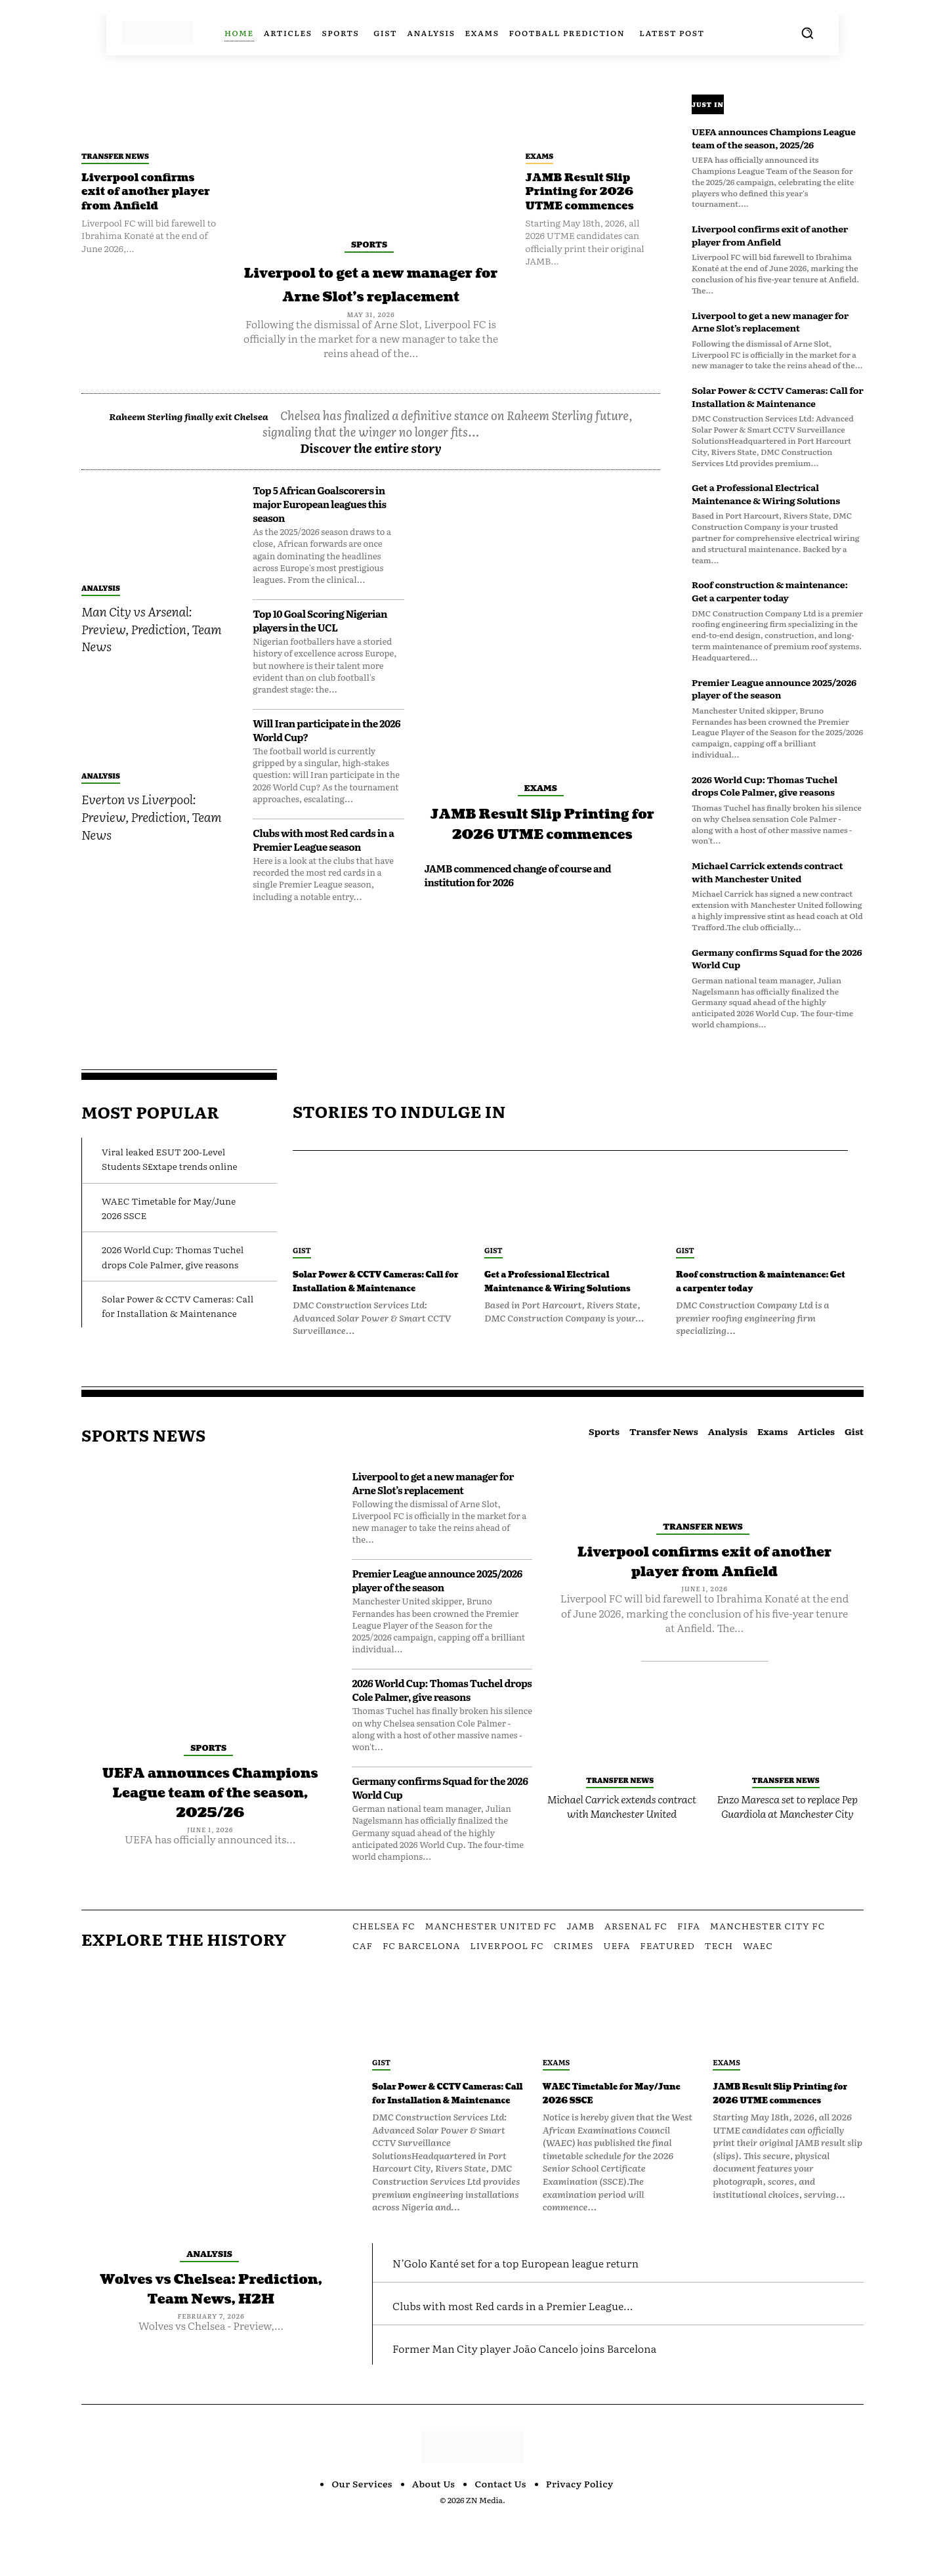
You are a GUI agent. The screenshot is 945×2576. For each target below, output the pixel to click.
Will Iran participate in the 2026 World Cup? (326, 753)
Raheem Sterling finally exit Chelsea (230, 439)
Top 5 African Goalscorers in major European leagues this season (319, 527)
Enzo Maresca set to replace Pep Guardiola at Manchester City (787, 1834)
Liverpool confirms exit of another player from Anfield (147, 191)
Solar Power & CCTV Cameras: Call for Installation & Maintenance (778, 396)
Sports (369, 244)
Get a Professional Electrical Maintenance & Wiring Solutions (766, 494)
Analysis (100, 611)
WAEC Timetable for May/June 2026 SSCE (616, 2121)
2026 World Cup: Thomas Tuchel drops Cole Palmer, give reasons (764, 786)
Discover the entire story (371, 472)
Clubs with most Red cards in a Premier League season (323, 863)
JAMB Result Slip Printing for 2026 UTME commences (587, 191)
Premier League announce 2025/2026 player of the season (774, 689)
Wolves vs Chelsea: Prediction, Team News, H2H (211, 2326)
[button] (807, 33)
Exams (540, 155)
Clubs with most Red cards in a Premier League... (556, 2360)
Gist (302, 1250)
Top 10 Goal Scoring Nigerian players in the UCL (320, 644)
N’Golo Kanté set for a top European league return (560, 2318)
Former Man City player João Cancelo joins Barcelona (572, 2404)
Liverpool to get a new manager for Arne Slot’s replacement (371, 294)
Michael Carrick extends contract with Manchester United (767, 872)
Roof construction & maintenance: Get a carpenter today (770, 591)
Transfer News (115, 155)
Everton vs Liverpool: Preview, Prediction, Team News (151, 840)
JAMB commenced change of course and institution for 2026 (517, 919)
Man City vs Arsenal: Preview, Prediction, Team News (151, 652)
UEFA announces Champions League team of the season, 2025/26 (774, 138)
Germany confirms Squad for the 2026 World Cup (777, 958)
